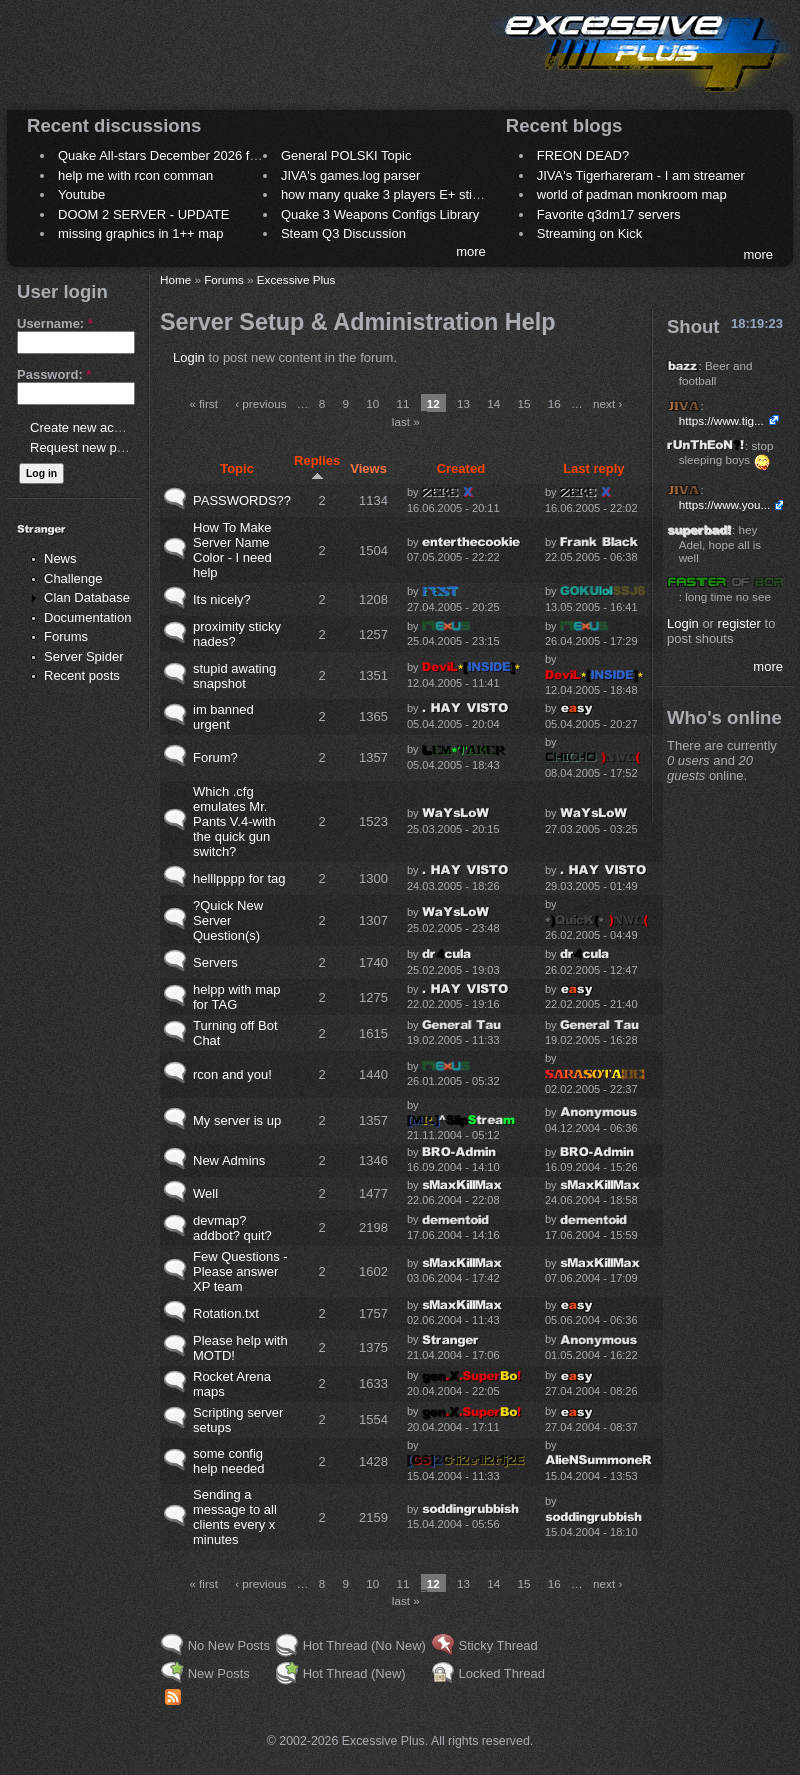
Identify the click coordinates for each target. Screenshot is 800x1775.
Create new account (88, 427)
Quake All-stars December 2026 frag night (179, 155)
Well (205, 1193)
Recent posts (82, 675)
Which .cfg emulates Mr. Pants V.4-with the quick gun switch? (234, 821)
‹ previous (260, 403)
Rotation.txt (226, 1313)
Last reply (593, 468)
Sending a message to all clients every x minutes (235, 1517)
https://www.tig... (721, 420)
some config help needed (229, 1461)
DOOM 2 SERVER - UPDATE (143, 214)
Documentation (87, 617)
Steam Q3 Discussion (343, 233)
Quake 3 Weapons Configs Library (380, 214)
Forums (66, 636)
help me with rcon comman (135, 175)
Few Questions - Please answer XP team (240, 1271)
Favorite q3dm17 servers (609, 214)
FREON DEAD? (583, 155)
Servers (215, 962)
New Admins (229, 1160)
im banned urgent (223, 717)
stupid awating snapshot (234, 676)
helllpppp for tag (239, 878)
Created (461, 468)
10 (372, 403)
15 (524, 403)
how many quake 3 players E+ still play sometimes (426, 194)
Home (175, 279)
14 (493, 403)
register (739, 623)
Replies (317, 467)
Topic (237, 468)
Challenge (73, 578)
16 (554, 403)
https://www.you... (725, 504)
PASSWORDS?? (242, 500)
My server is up (237, 1120)
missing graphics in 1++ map (140, 233)
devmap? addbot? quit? (232, 1228)
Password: (54, 374)
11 (403, 403)
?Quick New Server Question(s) (228, 920)
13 (463, 403)
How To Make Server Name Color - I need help (232, 550)
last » (406, 421)
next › (607, 403)
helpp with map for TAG (236, 997)
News (60, 558)
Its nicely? (222, 599)
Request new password (97, 447)
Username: (55, 323)
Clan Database (87, 597)
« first (203, 403)
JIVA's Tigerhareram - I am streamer (641, 175)
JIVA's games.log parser (351, 175)
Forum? (215, 757)
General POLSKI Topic (346, 155)
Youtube (81, 194)
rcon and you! (232, 1074)
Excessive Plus (296, 279)
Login (189, 357)
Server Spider (83, 656)
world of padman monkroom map (632, 194)
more (471, 251)
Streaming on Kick (590, 233)
